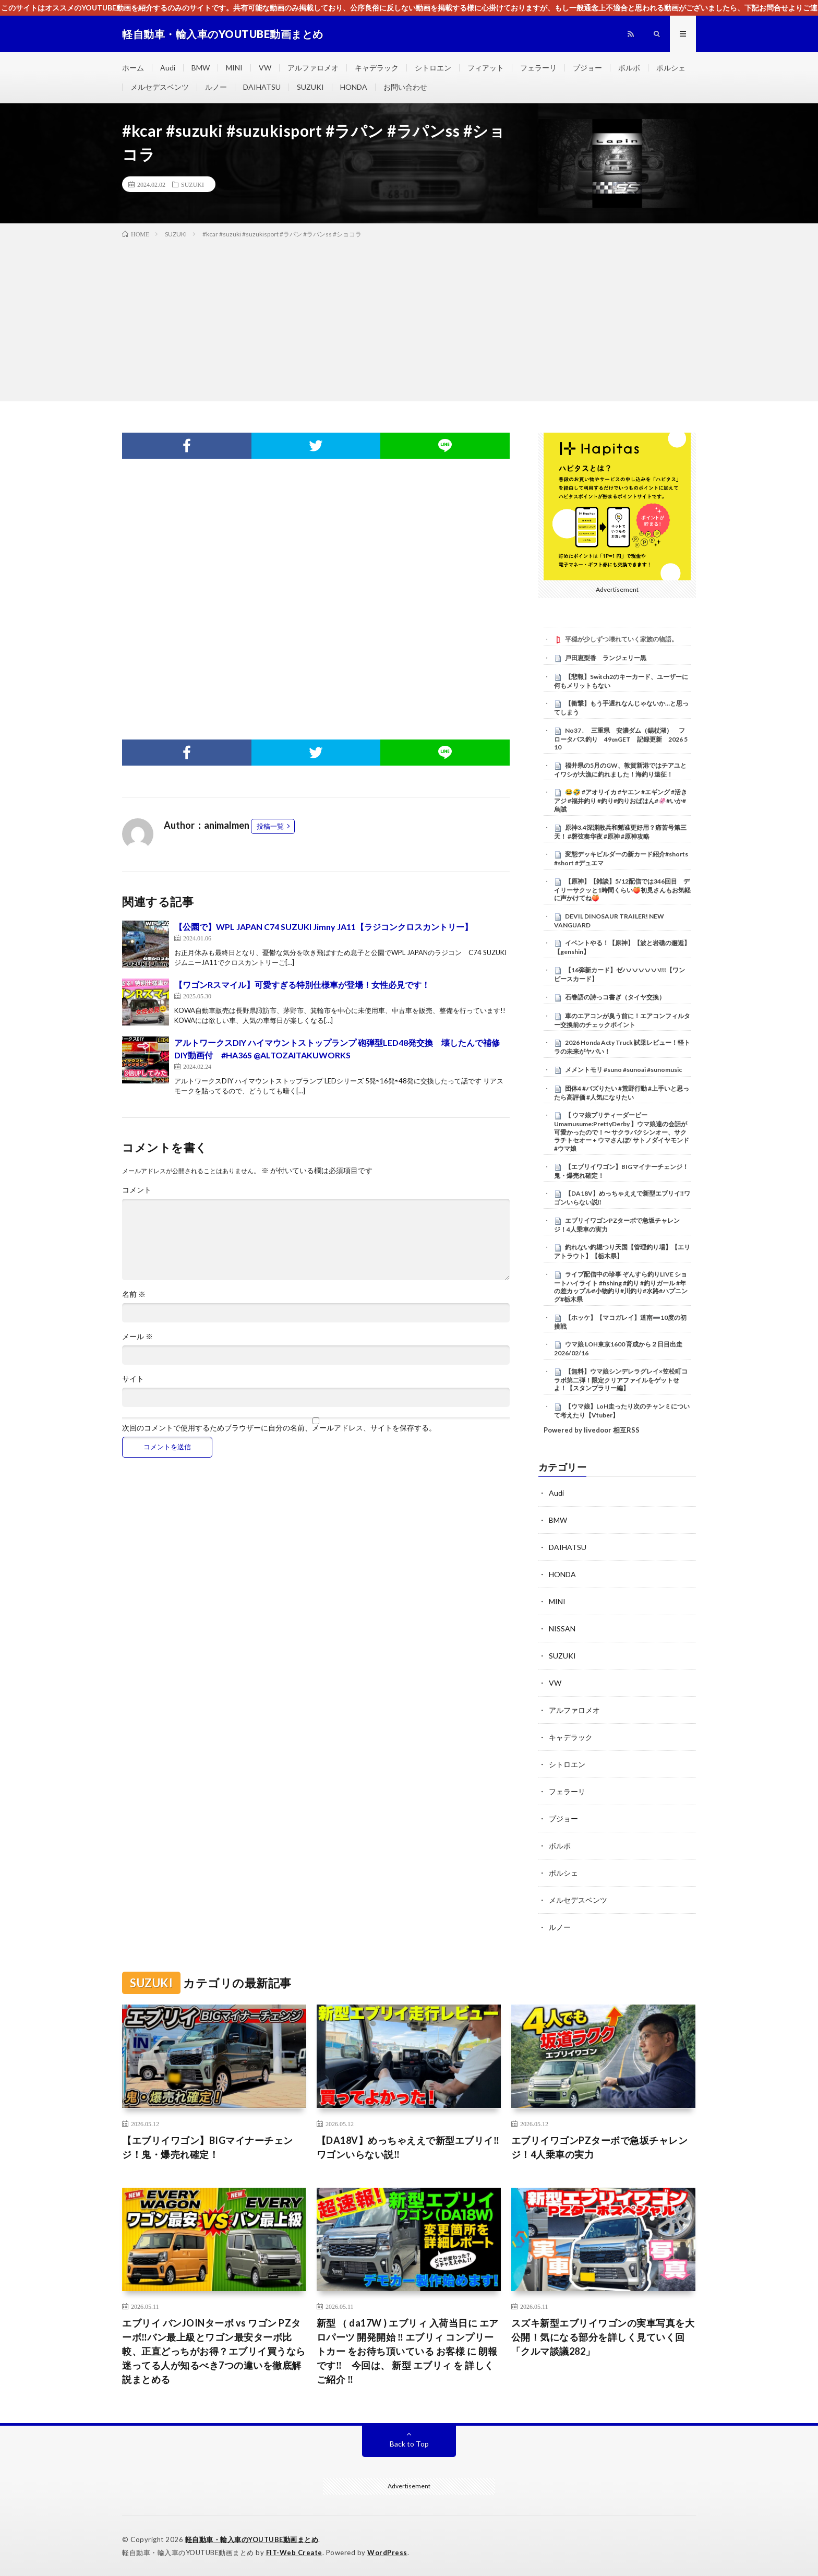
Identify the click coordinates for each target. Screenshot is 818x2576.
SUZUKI (310, 86)
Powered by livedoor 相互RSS (592, 1430)
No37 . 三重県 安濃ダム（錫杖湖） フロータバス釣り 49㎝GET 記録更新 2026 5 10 (621, 739)
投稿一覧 (270, 826)
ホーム (133, 67)
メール (137, 1336)
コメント (136, 1190)
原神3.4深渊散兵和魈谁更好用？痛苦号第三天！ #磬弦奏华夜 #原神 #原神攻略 (620, 832)
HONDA (353, 86)
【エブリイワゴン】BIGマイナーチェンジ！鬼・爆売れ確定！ (207, 2147)
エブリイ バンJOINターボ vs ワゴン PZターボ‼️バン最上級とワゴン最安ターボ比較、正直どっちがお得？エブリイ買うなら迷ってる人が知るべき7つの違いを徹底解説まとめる (214, 2351)
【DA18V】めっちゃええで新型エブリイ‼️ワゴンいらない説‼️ (408, 2147)
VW (265, 67)
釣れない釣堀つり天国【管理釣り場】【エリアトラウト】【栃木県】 (622, 1251)
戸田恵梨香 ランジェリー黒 (605, 658)
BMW (200, 67)
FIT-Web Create (294, 2552)
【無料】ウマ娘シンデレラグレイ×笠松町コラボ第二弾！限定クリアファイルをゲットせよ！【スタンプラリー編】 (621, 1379)
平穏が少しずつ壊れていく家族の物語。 (621, 639)
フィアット (485, 67)
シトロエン (433, 67)
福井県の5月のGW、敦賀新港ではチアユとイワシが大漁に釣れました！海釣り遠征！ (620, 769)
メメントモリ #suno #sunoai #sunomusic (623, 1070)
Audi (167, 67)
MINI (234, 67)
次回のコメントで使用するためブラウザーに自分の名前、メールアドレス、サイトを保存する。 (279, 1428)
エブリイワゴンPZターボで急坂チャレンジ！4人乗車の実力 (599, 2147)
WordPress (387, 2552)
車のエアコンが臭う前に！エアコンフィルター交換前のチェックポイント (622, 1020)
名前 (134, 1294)
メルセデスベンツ (159, 86)
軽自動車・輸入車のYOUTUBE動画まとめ (252, 2539)
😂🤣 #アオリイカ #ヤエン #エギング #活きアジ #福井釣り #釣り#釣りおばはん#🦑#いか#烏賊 (620, 800)
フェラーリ (538, 67)
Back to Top (409, 2443)
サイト (133, 1378)
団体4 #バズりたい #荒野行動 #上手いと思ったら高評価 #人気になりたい (621, 1092)
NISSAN (562, 1628)
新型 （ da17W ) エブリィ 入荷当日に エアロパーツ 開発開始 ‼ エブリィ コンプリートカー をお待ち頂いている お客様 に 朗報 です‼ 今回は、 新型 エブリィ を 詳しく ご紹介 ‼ (408, 2351)
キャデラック (377, 67)
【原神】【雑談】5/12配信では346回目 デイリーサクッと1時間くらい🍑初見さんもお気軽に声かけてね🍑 (622, 889)
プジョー (587, 67)
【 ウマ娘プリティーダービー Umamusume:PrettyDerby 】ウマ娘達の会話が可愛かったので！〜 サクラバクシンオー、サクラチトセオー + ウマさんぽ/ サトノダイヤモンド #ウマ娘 (621, 1131)
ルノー (216, 86)
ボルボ (629, 67)
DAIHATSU (262, 86)
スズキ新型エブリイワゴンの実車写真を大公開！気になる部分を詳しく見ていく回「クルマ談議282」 (603, 2337)
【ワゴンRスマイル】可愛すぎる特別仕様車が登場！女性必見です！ (302, 984)
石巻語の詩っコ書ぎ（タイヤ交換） (615, 997)
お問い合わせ (405, 86)
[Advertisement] (409, 318)
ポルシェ (670, 67)
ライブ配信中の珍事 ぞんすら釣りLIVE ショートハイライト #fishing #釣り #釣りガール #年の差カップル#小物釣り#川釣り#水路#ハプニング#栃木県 (621, 1286)
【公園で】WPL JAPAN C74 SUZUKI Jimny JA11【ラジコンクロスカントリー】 (323, 927)
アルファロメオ (313, 67)
